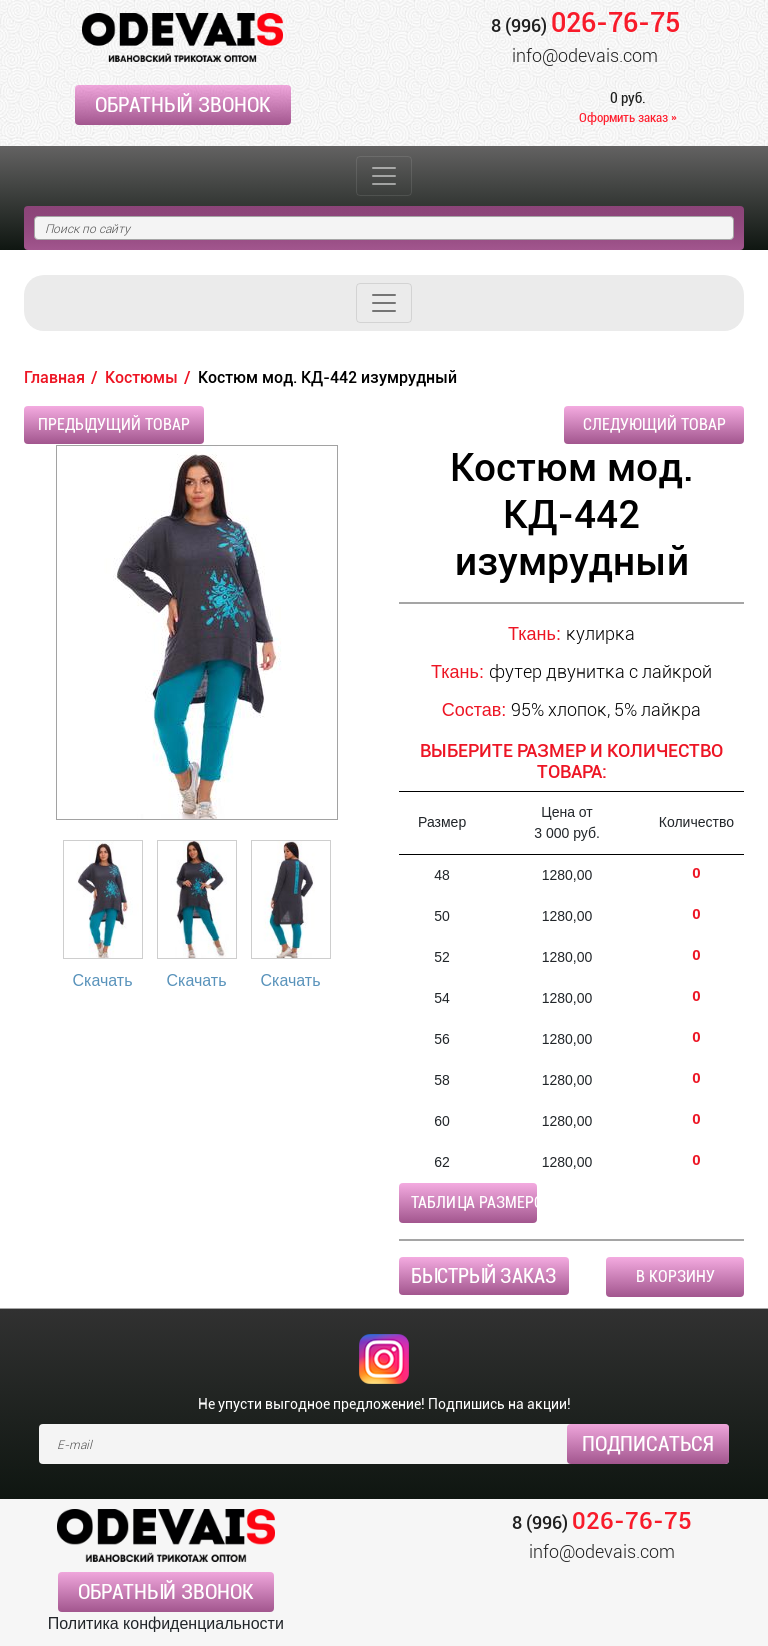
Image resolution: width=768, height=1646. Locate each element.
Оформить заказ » (628, 117)
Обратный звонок (183, 105)
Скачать (103, 980)
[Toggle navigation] (384, 176)
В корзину (675, 1276)
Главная (54, 377)
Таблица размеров (474, 1202)
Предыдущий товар (114, 424)
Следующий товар (654, 424)
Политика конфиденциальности (166, 1623)
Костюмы (141, 377)
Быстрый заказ (484, 1276)
